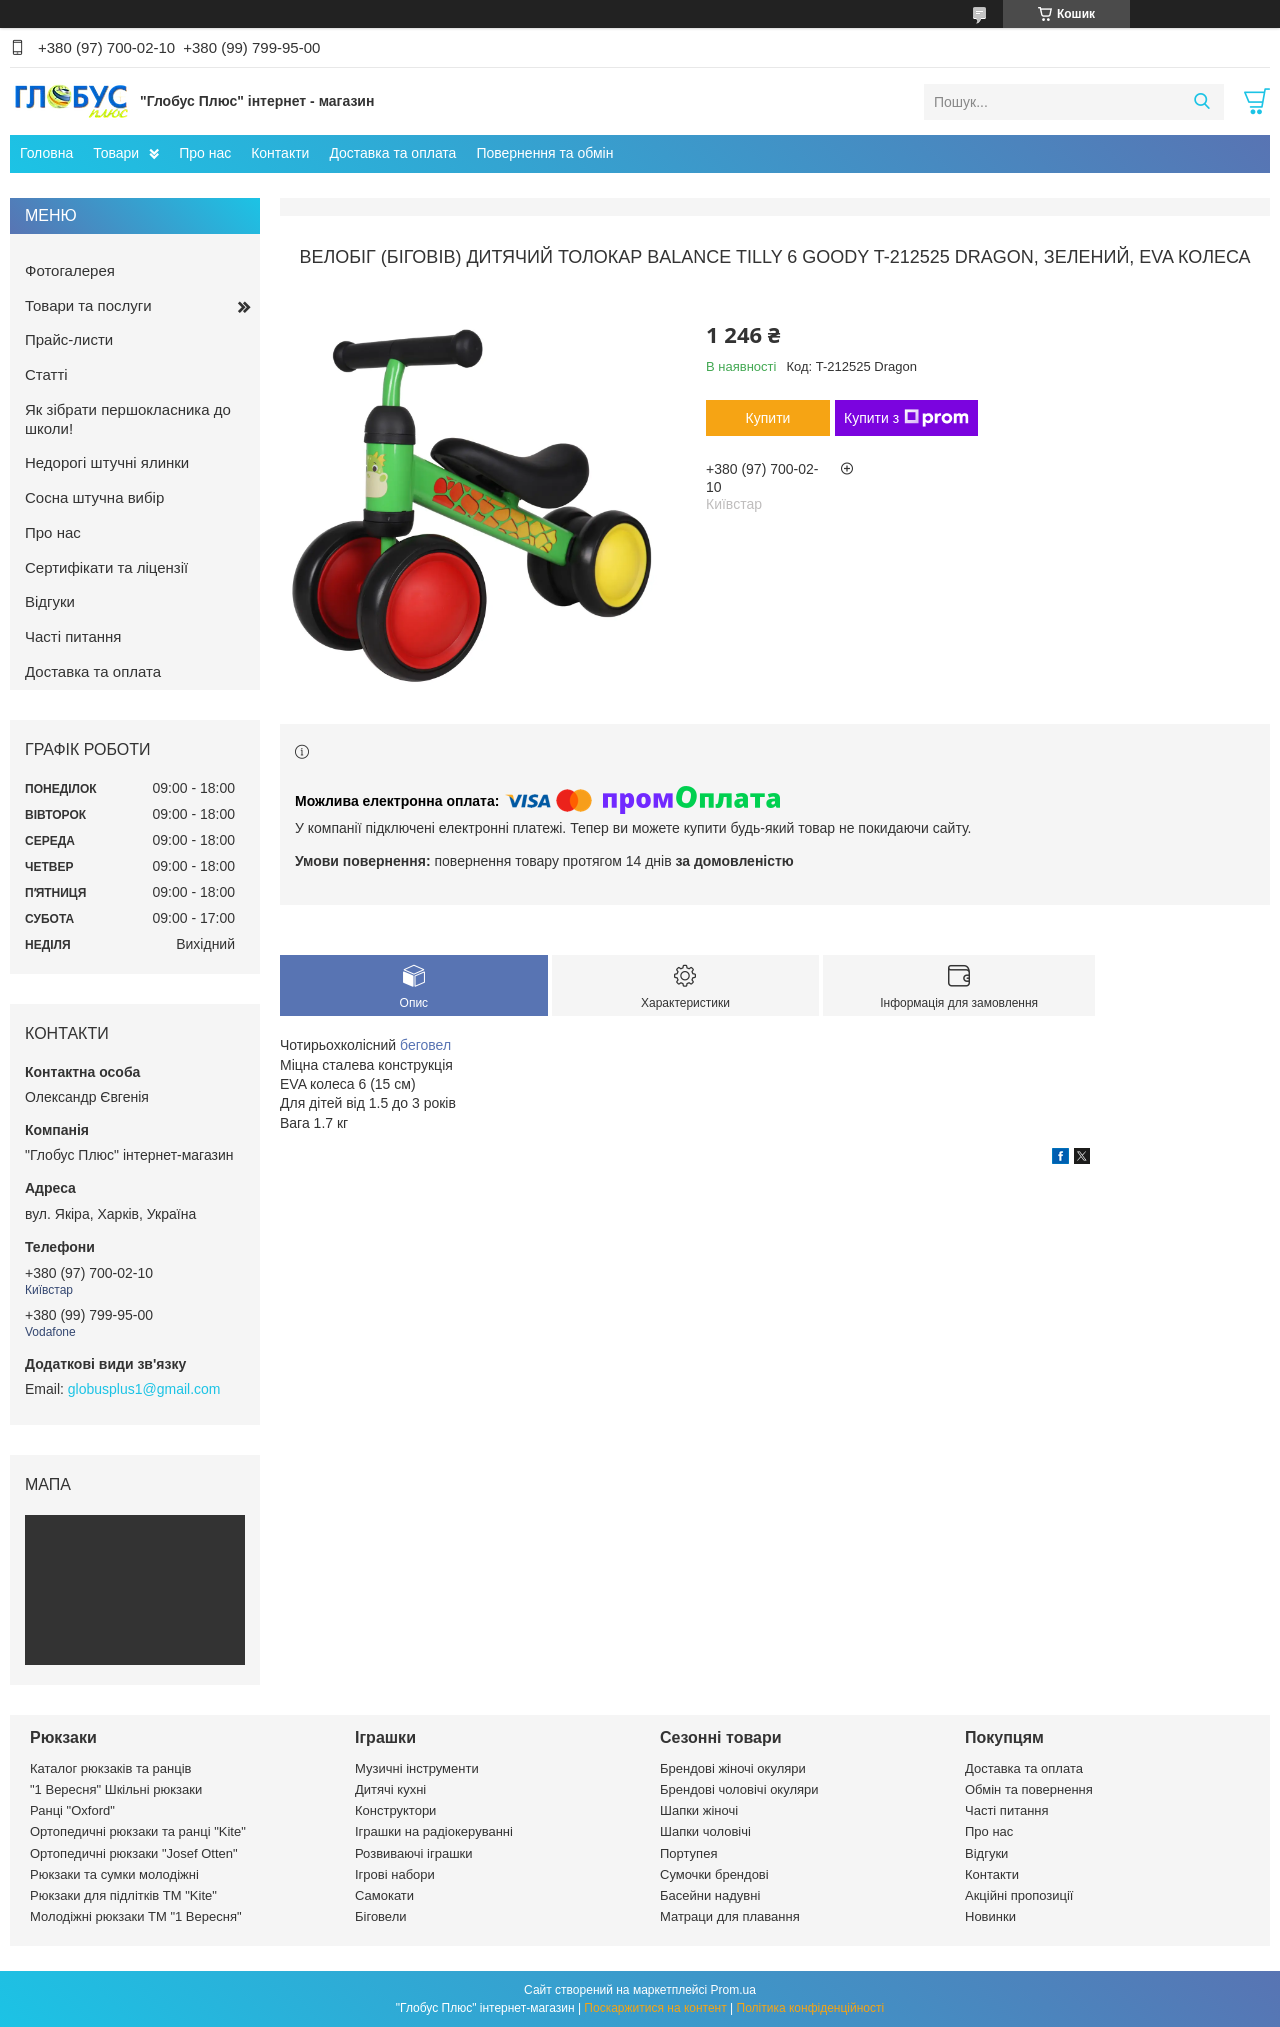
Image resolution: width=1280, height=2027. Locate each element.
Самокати (384, 1895)
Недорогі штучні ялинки (107, 462)
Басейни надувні (710, 1895)
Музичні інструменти (417, 1768)
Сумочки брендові (714, 1874)
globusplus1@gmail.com (144, 1389)
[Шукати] (1201, 102)
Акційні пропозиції (1019, 1895)
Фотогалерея (70, 270)
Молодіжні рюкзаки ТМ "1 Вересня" (136, 1916)
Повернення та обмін (544, 153)
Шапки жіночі (699, 1810)
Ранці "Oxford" (72, 1810)
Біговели (381, 1916)
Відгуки (50, 601)
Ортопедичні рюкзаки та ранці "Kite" (138, 1831)
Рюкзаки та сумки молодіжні (114, 1874)
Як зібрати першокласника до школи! (128, 419)
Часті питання (73, 636)
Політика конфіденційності (811, 2008)
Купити (768, 418)
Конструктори (395, 1810)
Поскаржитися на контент (655, 2008)
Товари (116, 153)
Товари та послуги (88, 305)
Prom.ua (733, 1990)
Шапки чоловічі (705, 1831)
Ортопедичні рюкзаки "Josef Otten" (134, 1853)
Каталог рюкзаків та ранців (111, 1768)
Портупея (688, 1853)
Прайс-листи (69, 339)
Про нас (205, 153)
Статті (46, 374)
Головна (46, 153)
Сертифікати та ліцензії (106, 567)
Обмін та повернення (1029, 1789)
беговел (425, 1045)
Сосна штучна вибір (94, 497)
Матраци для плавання (730, 1916)
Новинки (990, 1916)
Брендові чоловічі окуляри (739, 1789)
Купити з (906, 418)
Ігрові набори (395, 1874)
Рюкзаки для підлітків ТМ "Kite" (123, 1895)
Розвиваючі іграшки (414, 1853)
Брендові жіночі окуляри (733, 1768)
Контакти (280, 153)
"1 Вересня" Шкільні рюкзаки (116, 1789)
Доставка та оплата (392, 153)
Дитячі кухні (390, 1789)
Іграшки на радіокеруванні (434, 1831)
